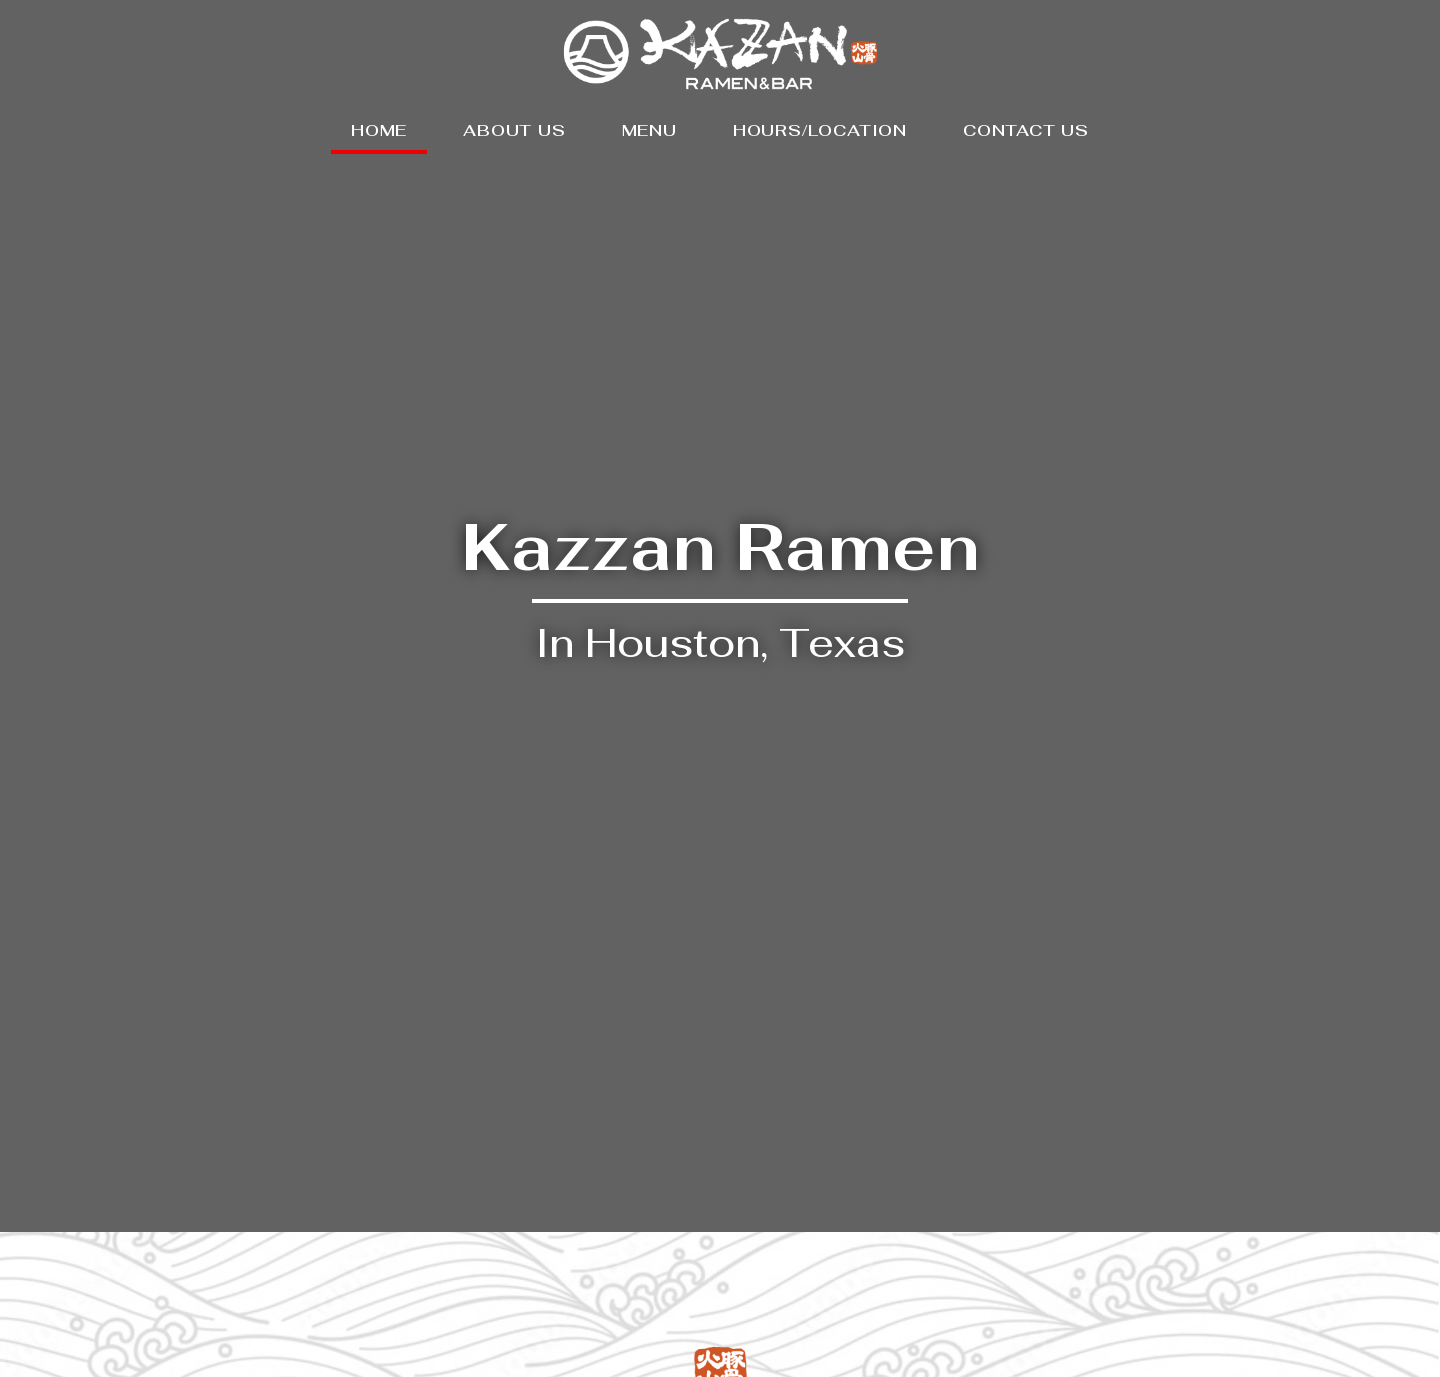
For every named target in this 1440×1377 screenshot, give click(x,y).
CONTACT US (1026, 130)
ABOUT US (514, 130)
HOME (379, 130)
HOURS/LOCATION (820, 130)
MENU (649, 130)
